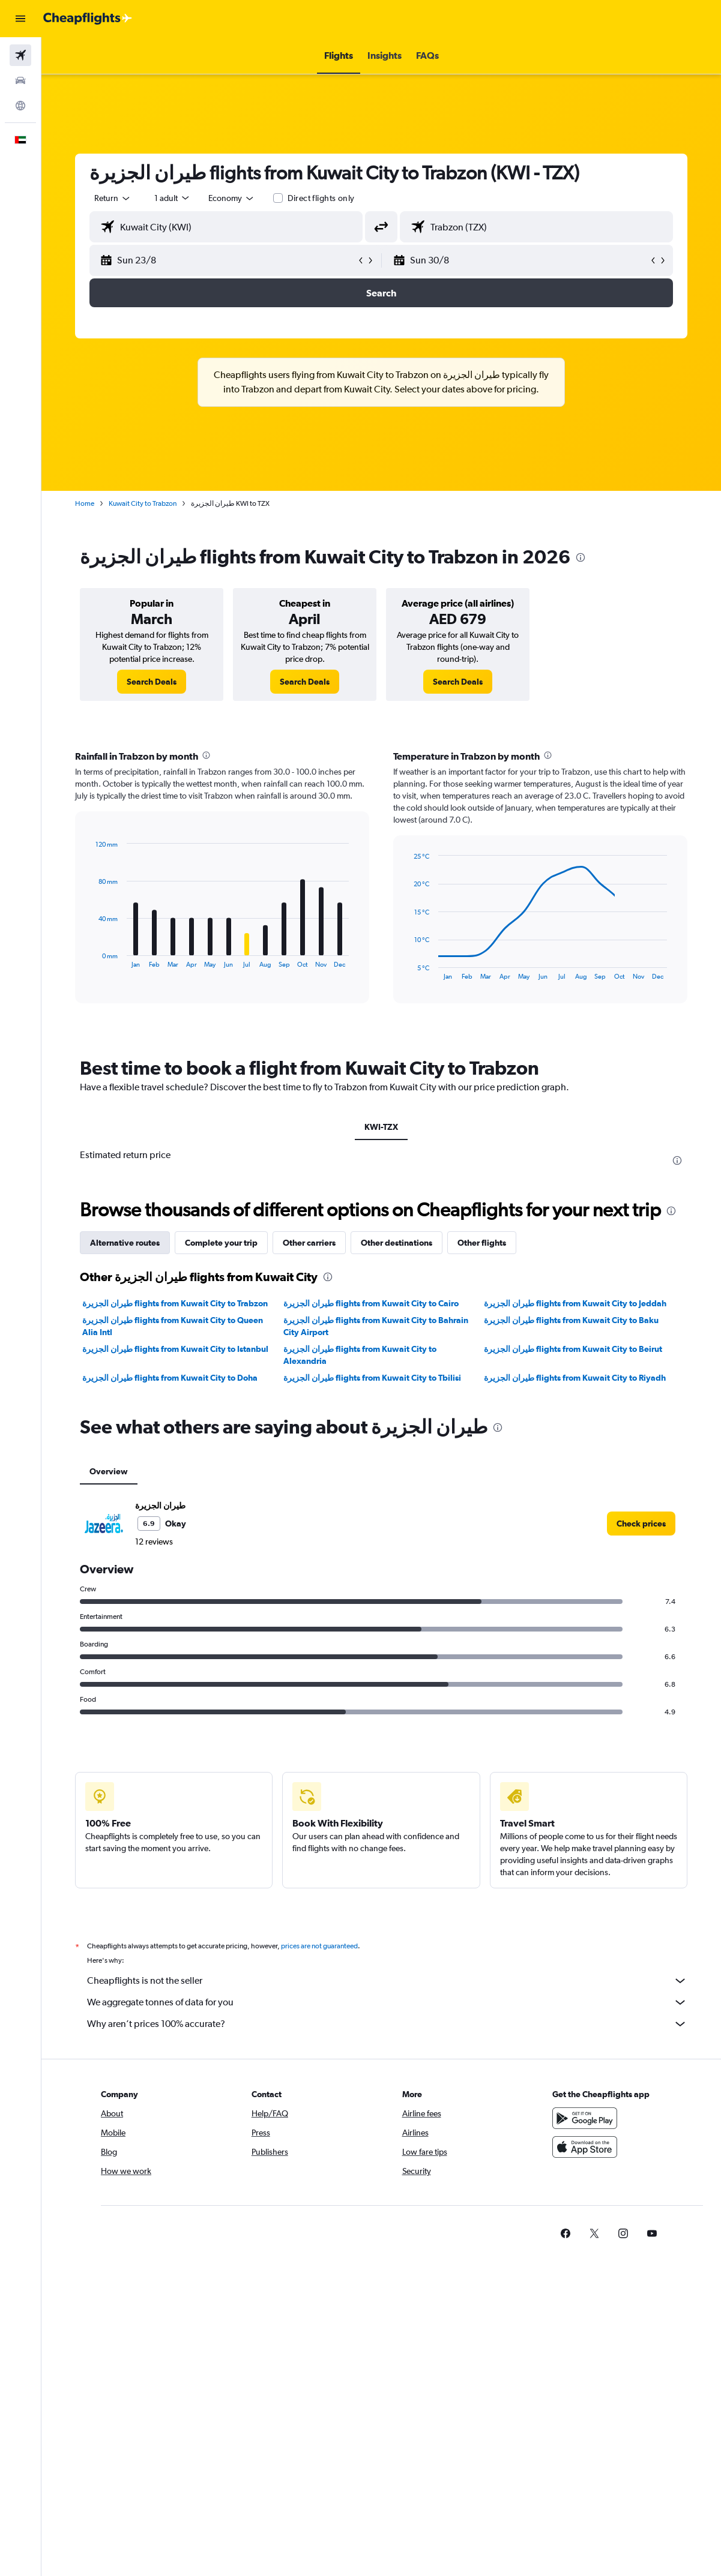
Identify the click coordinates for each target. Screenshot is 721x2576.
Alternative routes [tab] (125, 1242)
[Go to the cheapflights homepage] (87, 19)
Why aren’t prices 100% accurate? (387, 2024)
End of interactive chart (89, 958)
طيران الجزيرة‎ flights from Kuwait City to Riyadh (575, 1378)
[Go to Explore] (20, 106)
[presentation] (580, 557)
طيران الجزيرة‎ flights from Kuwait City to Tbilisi (372, 1378)
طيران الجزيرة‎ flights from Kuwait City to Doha (170, 1378)
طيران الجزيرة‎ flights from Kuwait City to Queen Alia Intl (172, 1326)
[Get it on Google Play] (584, 2118)
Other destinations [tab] (396, 1242)
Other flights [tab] (481, 1242)
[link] (151, 682)
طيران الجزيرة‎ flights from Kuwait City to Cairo (371, 1303)
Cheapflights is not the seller (387, 1981)
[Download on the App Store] (584, 2147)
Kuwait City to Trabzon (142, 503)
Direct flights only (321, 198)
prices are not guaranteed (319, 1946)
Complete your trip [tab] (221, 1242)
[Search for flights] (20, 55)
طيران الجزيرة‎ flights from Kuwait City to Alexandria (359, 1355)
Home (84, 503)
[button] (20, 18)
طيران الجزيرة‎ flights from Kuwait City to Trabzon (175, 1303)
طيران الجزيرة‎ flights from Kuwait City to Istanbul (175, 1349)
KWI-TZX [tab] (381, 1127)
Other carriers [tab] (309, 1242)
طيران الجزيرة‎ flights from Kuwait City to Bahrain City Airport (375, 1326)
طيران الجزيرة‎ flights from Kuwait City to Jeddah (575, 1303)
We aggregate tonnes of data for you (387, 2002)
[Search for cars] (20, 80)
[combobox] (231, 198)
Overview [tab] (108, 1471)
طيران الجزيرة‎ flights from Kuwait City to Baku (571, 1320)
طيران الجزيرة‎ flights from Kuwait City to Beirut (573, 1349)
